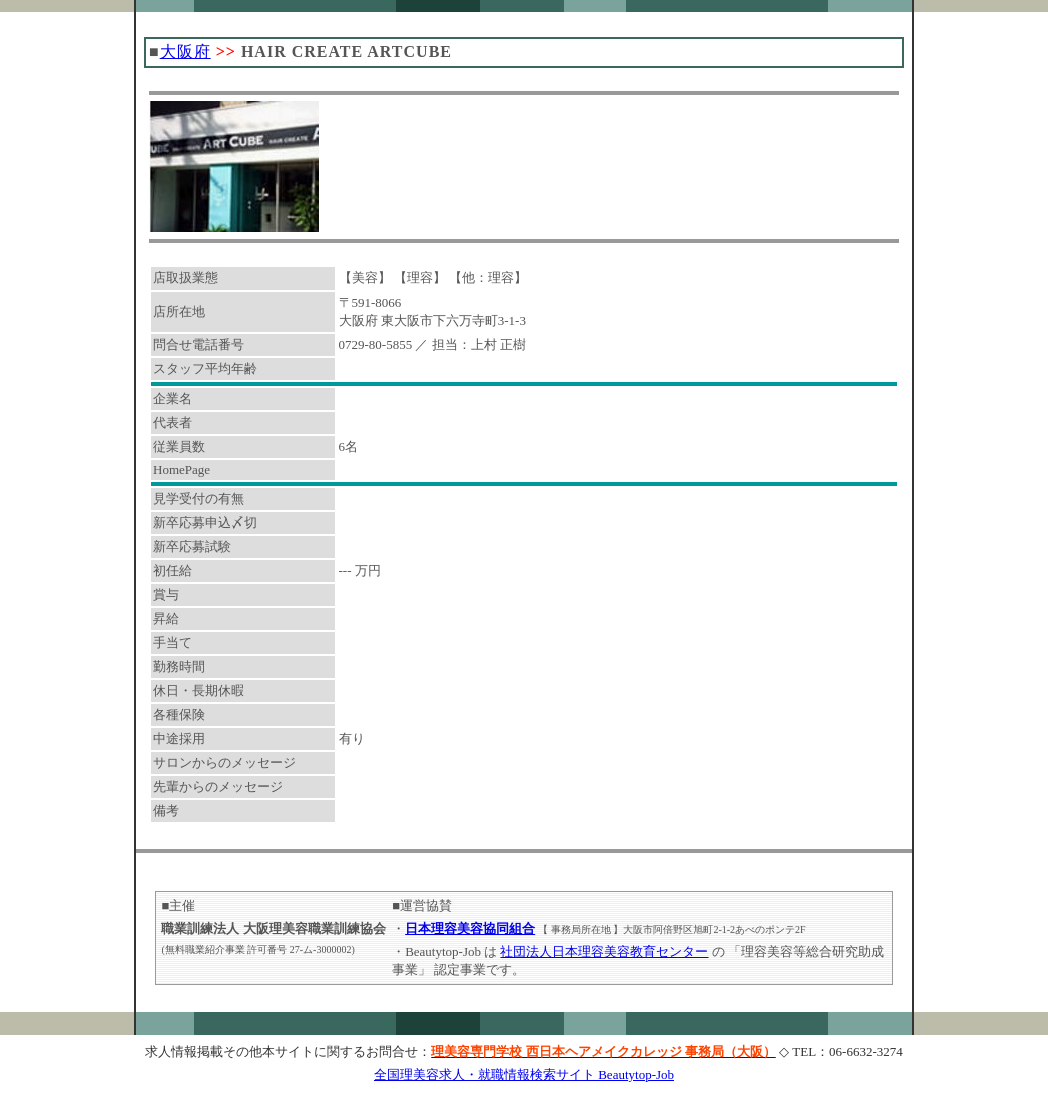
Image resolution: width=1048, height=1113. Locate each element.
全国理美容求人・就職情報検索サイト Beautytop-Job (524, 1074)
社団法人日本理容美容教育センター (604, 951)
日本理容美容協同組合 (470, 928)
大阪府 (185, 51)
